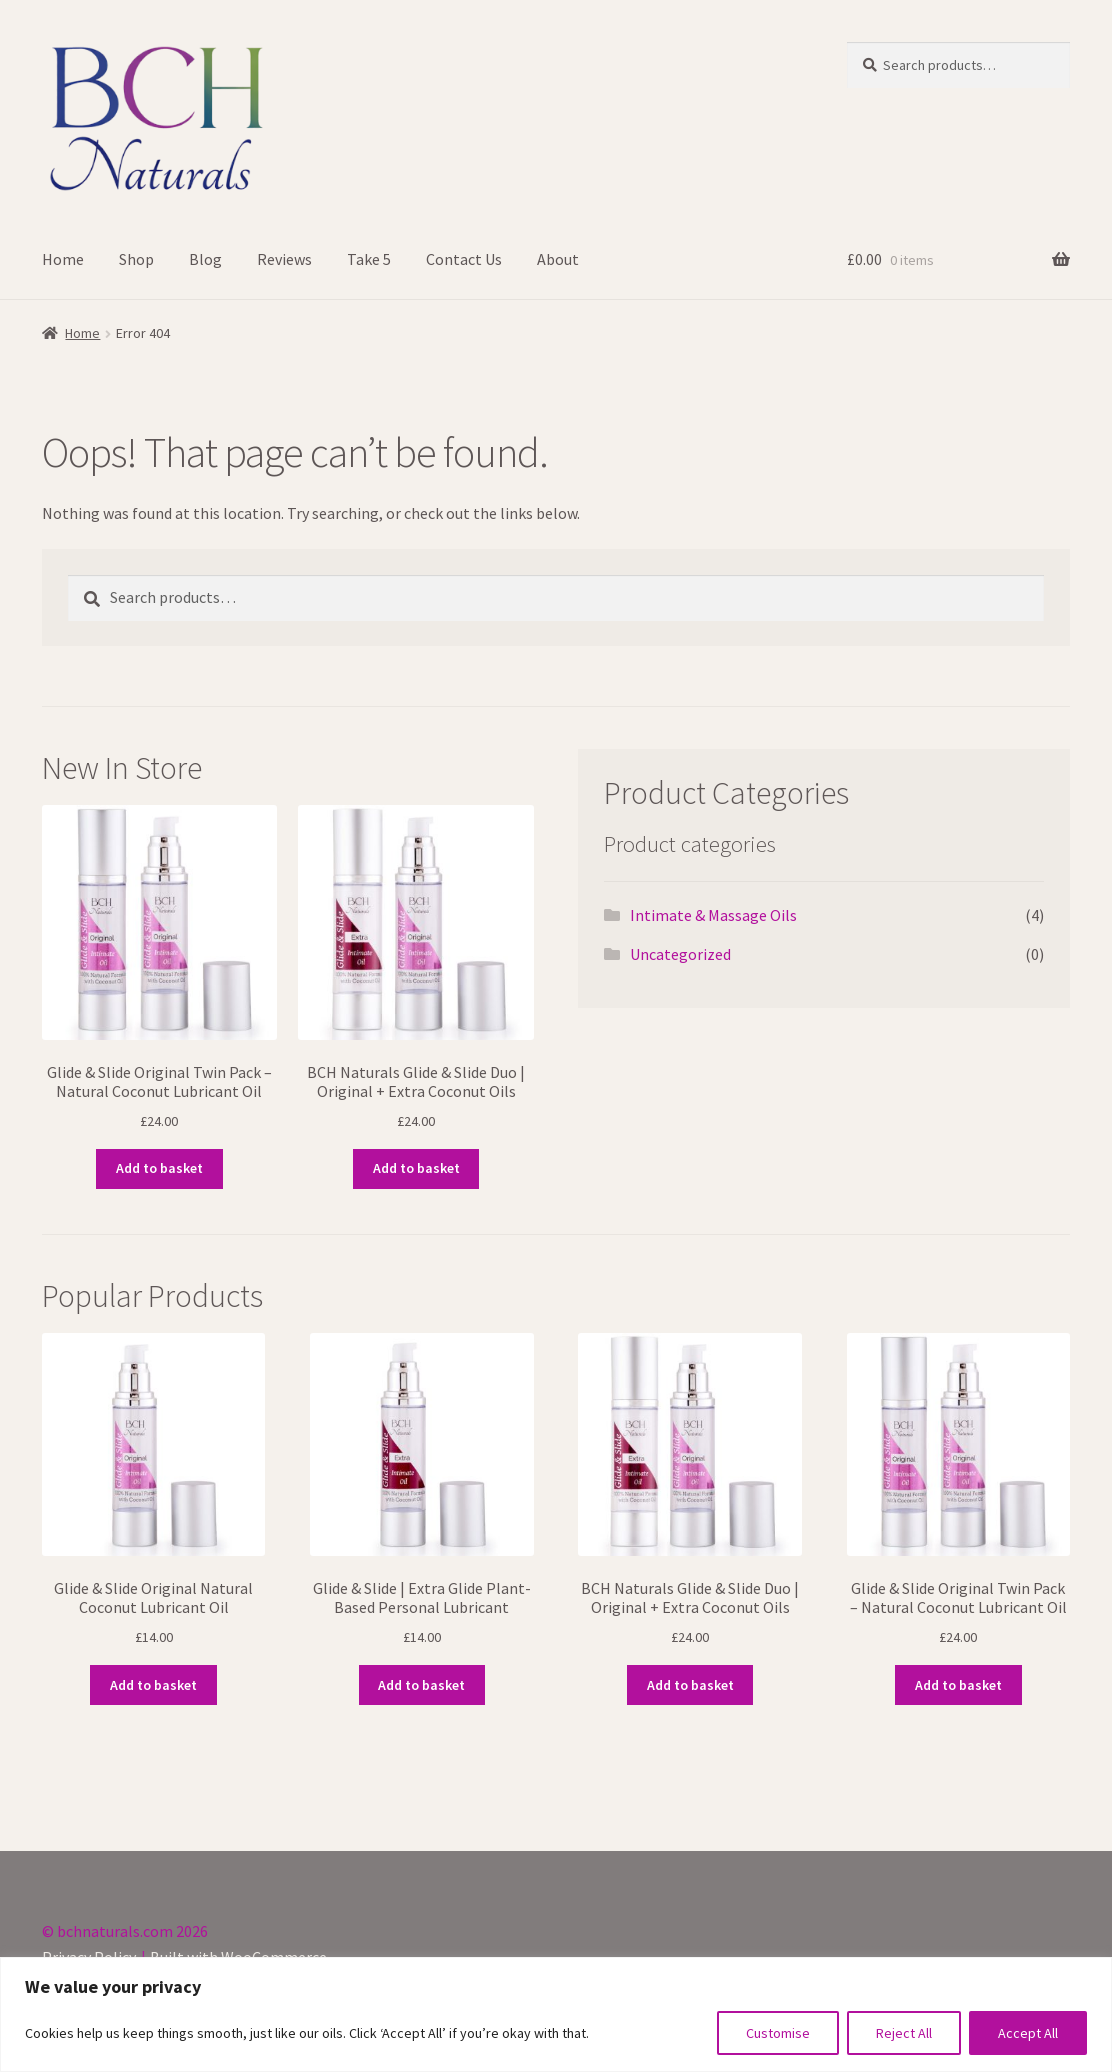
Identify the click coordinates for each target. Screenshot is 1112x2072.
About (558, 259)
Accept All (1028, 2033)
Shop (136, 259)
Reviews (284, 259)
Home (63, 259)
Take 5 (369, 259)
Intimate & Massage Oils (713, 915)
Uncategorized (680, 954)
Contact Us (464, 259)
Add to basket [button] (159, 1168)
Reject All (904, 2033)
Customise (778, 2033)
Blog (205, 259)
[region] (556, 2014)
